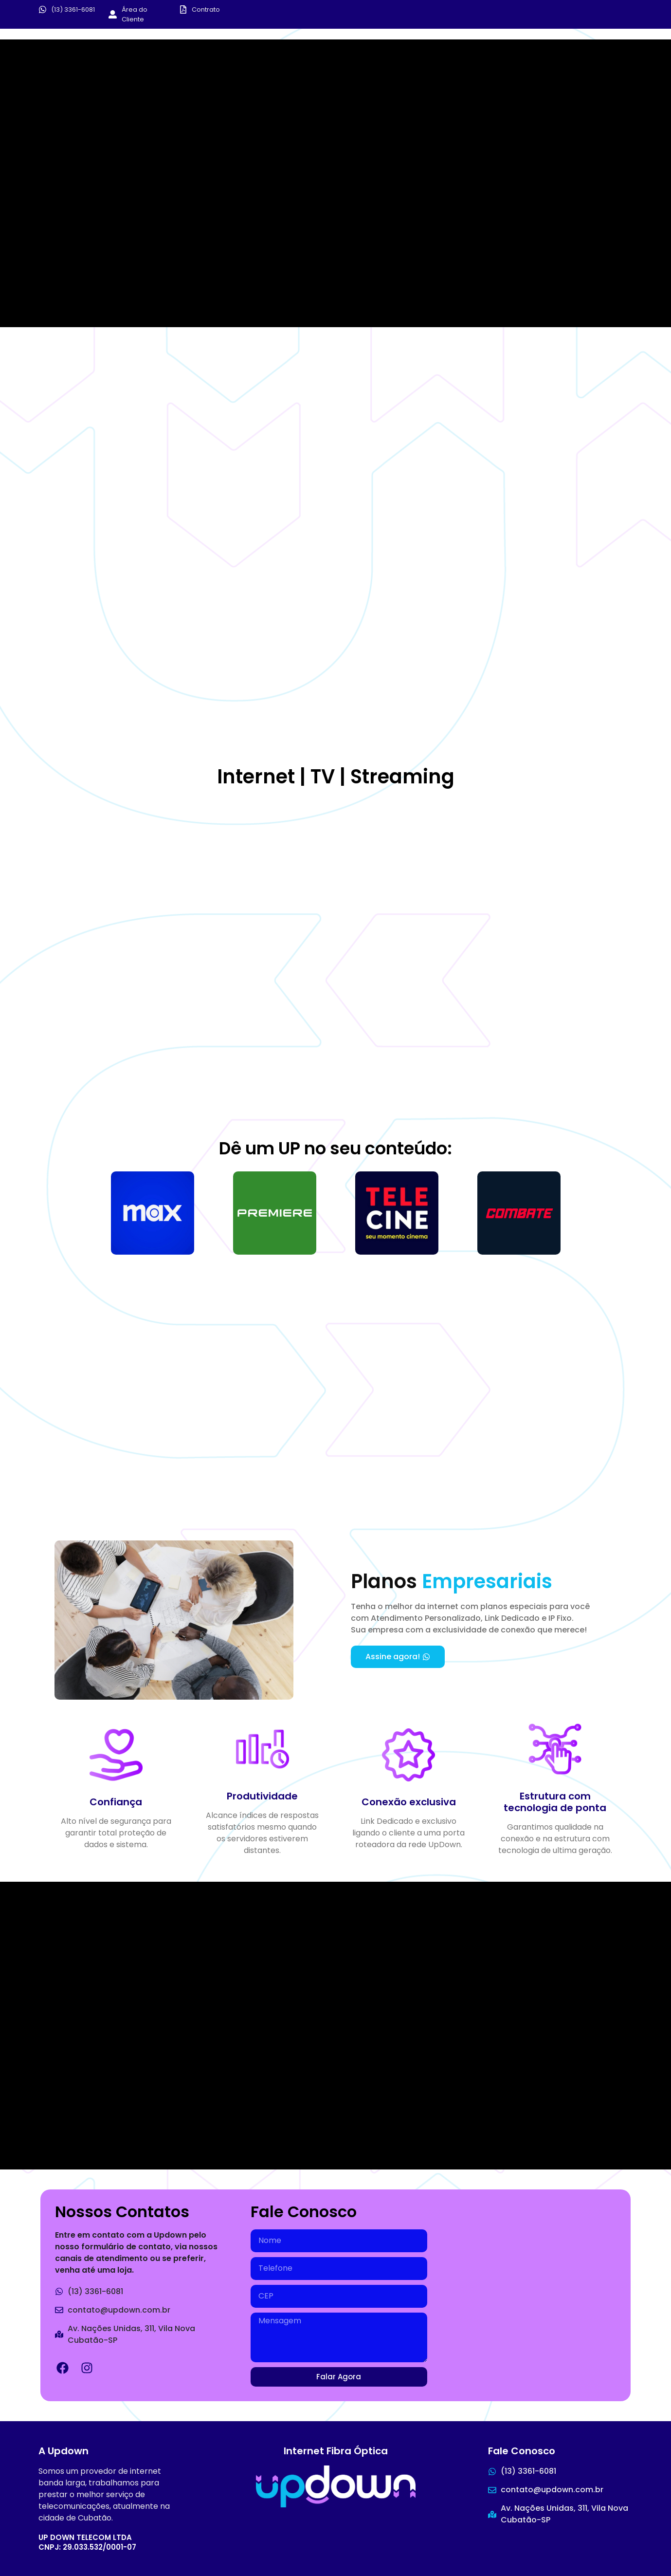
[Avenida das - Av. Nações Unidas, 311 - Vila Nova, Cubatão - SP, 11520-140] (531, 2286)
